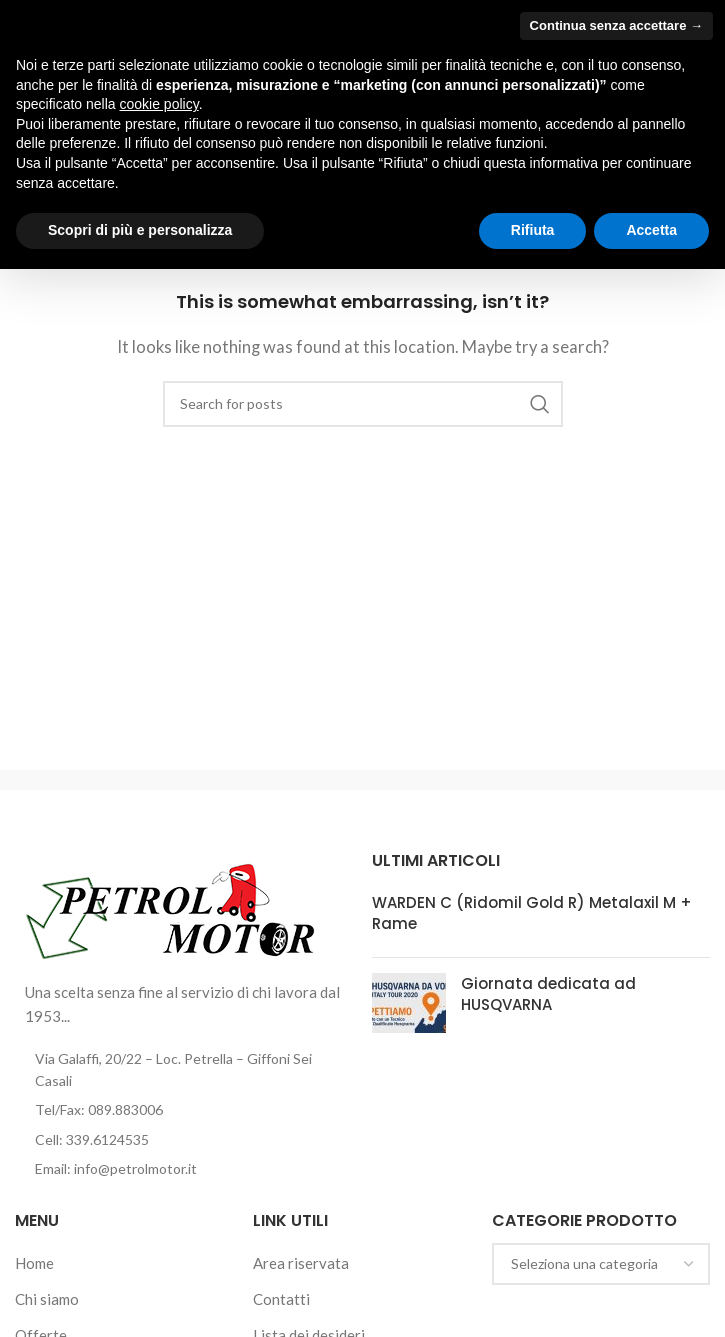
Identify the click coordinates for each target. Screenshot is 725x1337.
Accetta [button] (651, 230)
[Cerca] (363, 404)
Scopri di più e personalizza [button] (140, 230)
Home (34, 1263)
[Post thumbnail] (409, 1003)
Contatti (281, 1299)
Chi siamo (47, 1299)
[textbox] (601, 1264)
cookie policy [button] (159, 104)
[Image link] (171, 907)
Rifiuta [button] (533, 230)
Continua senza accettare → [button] (616, 25)
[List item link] (183, 1110)
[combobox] (601, 1264)
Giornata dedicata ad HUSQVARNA (548, 994)
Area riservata (301, 1263)
